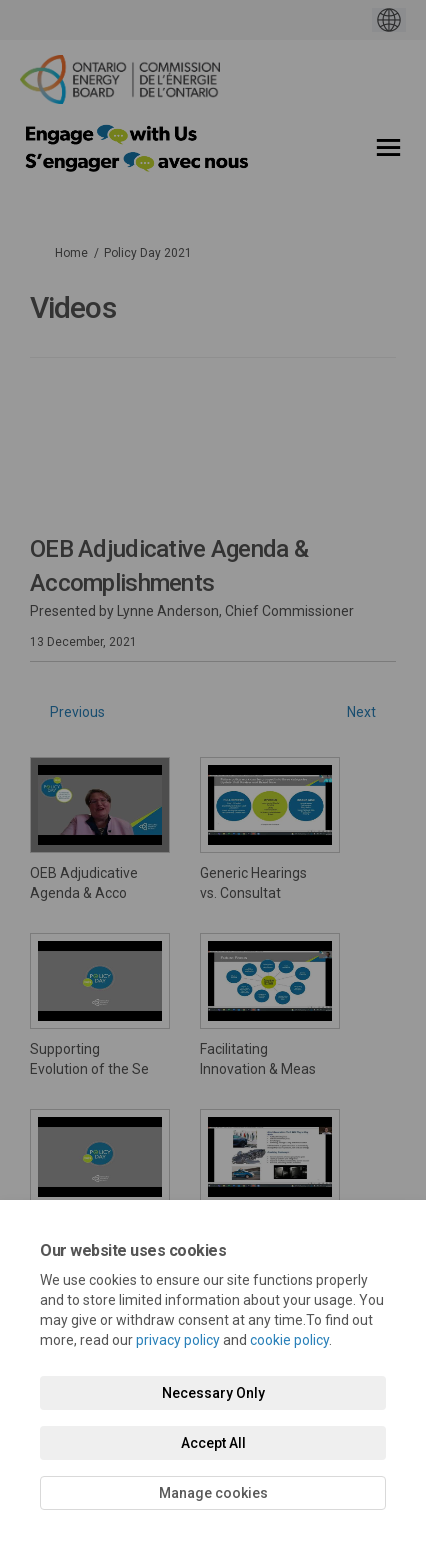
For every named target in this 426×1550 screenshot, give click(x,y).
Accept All (213, 1443)
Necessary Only (213, 1393)
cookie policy (289, 1340)
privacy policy (178, 1340)
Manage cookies (213, 1493)
